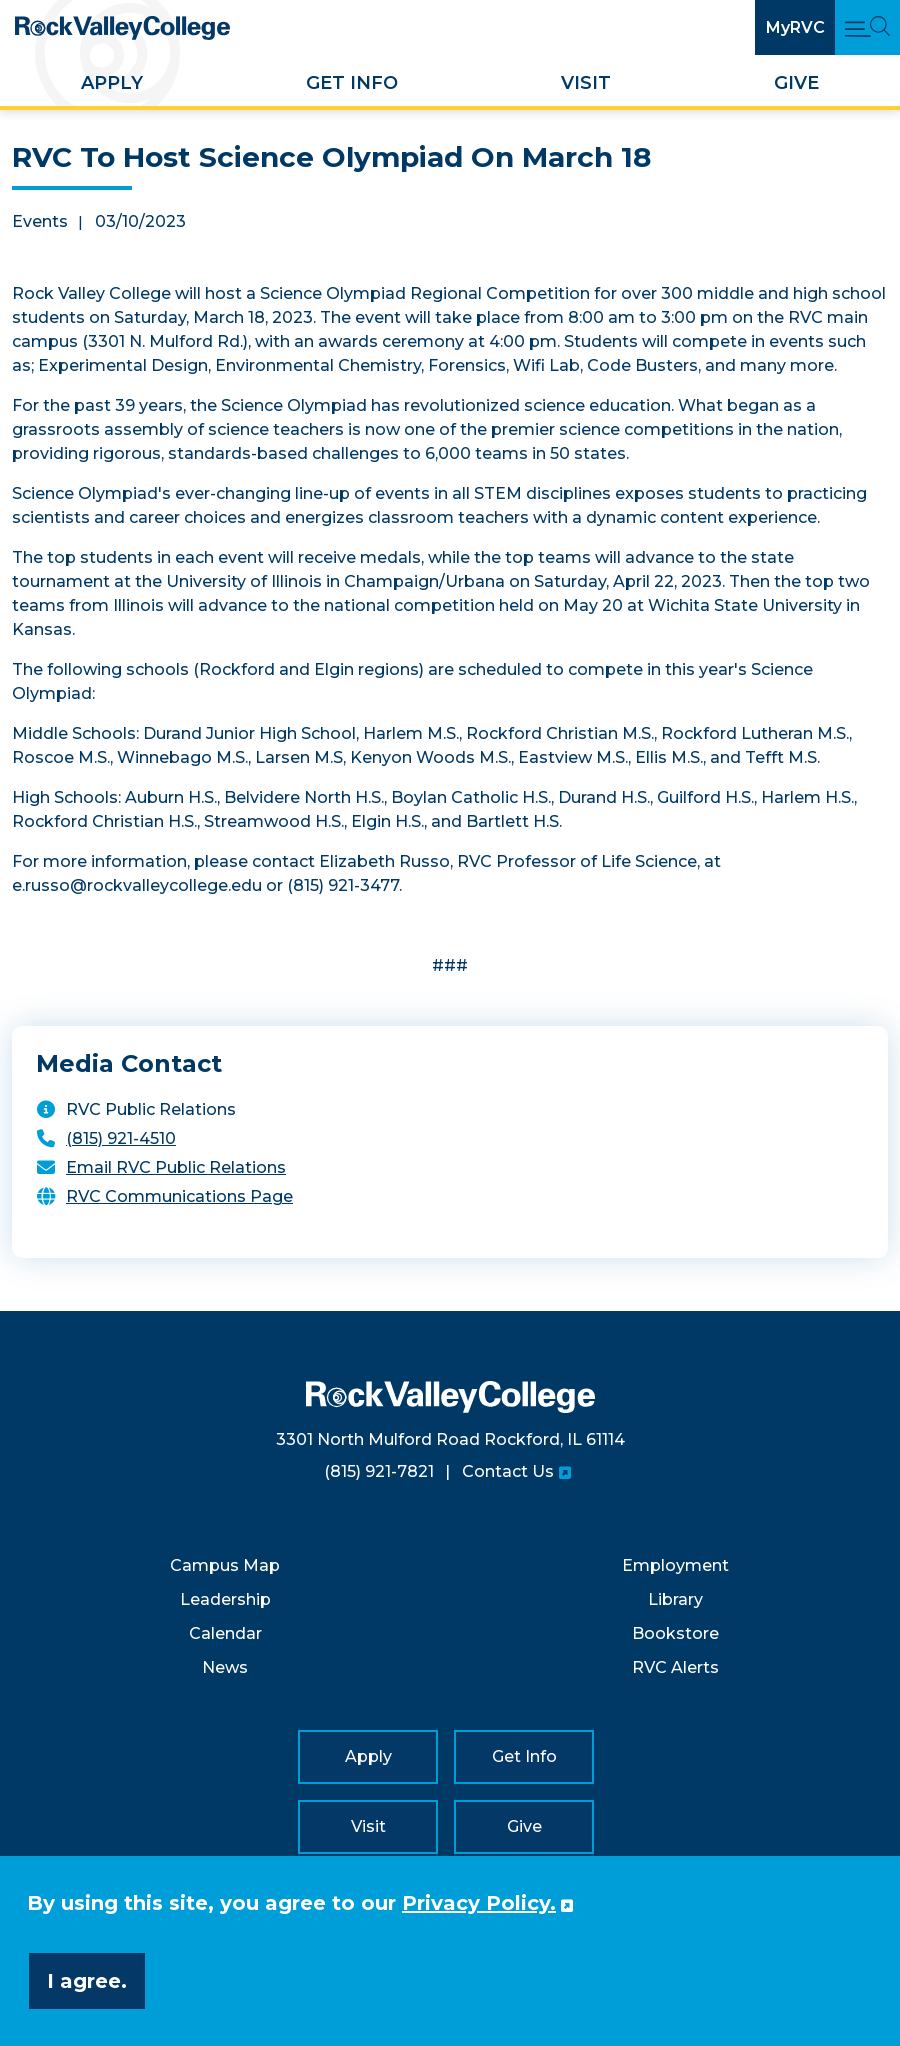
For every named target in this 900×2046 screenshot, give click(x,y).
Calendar (225, 1633)
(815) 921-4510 (121, 1138)
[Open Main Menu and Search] (867, 27)
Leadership (225, 1599)
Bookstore (675, 1633)
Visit (586, 83)
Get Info (352, 83)
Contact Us (508, 1471)
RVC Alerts (675, 1667)
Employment (675, 1565)
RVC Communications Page (179, 1196)
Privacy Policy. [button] (479, 1903)
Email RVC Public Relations (176, 1167)
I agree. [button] (87, 1981)
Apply (112, 83)
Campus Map (225, 1565)
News (225, 1667)
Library (675, 1599)
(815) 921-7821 (379, 1471)
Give (796, 83)
